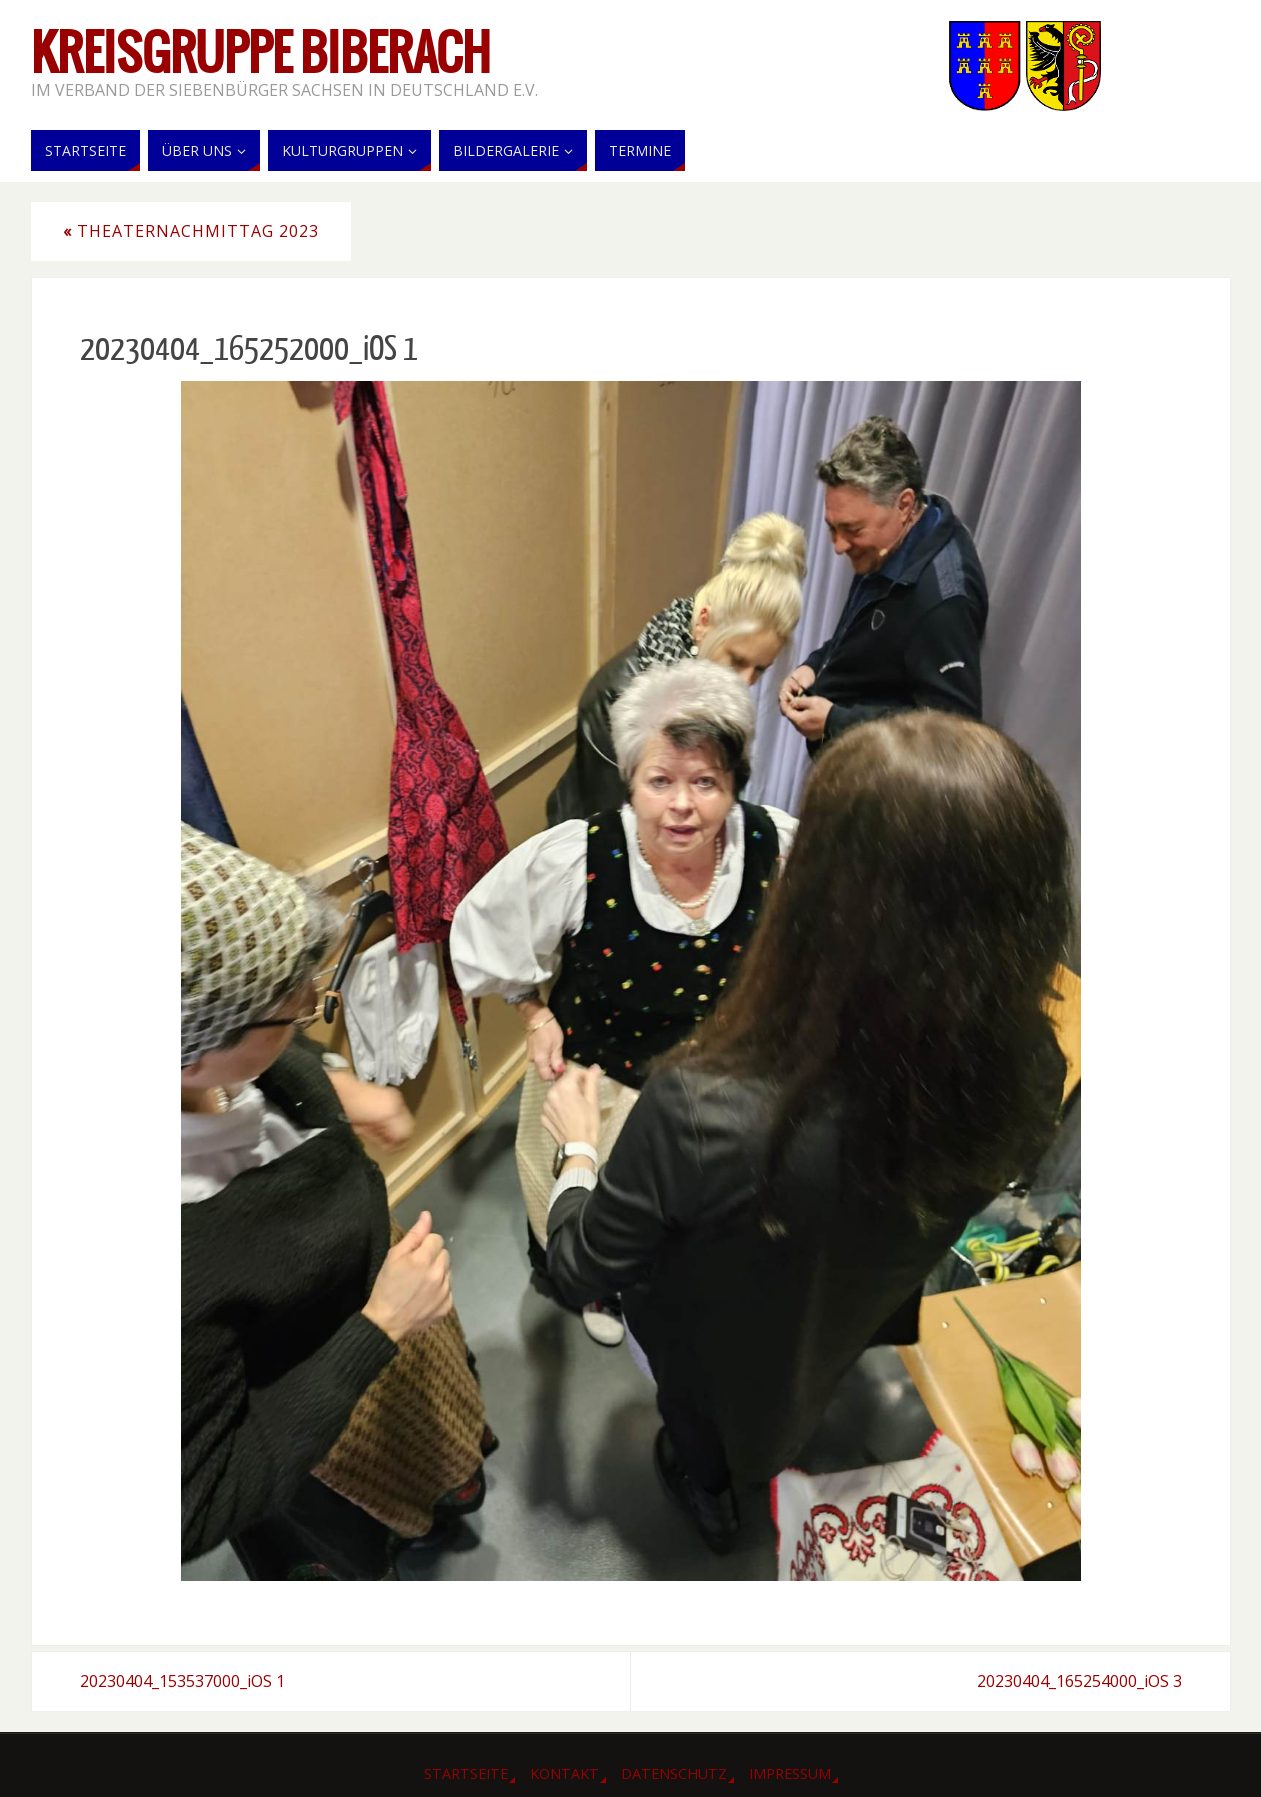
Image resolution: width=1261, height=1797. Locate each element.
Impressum (790, 1773)
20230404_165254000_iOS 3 (1079, 1681)
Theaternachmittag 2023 (191, 231)
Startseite (466, 1773)
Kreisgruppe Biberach (261, 56)
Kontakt (564, 1773)
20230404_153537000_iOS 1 (182, 1681)
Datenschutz (674, 1773)
